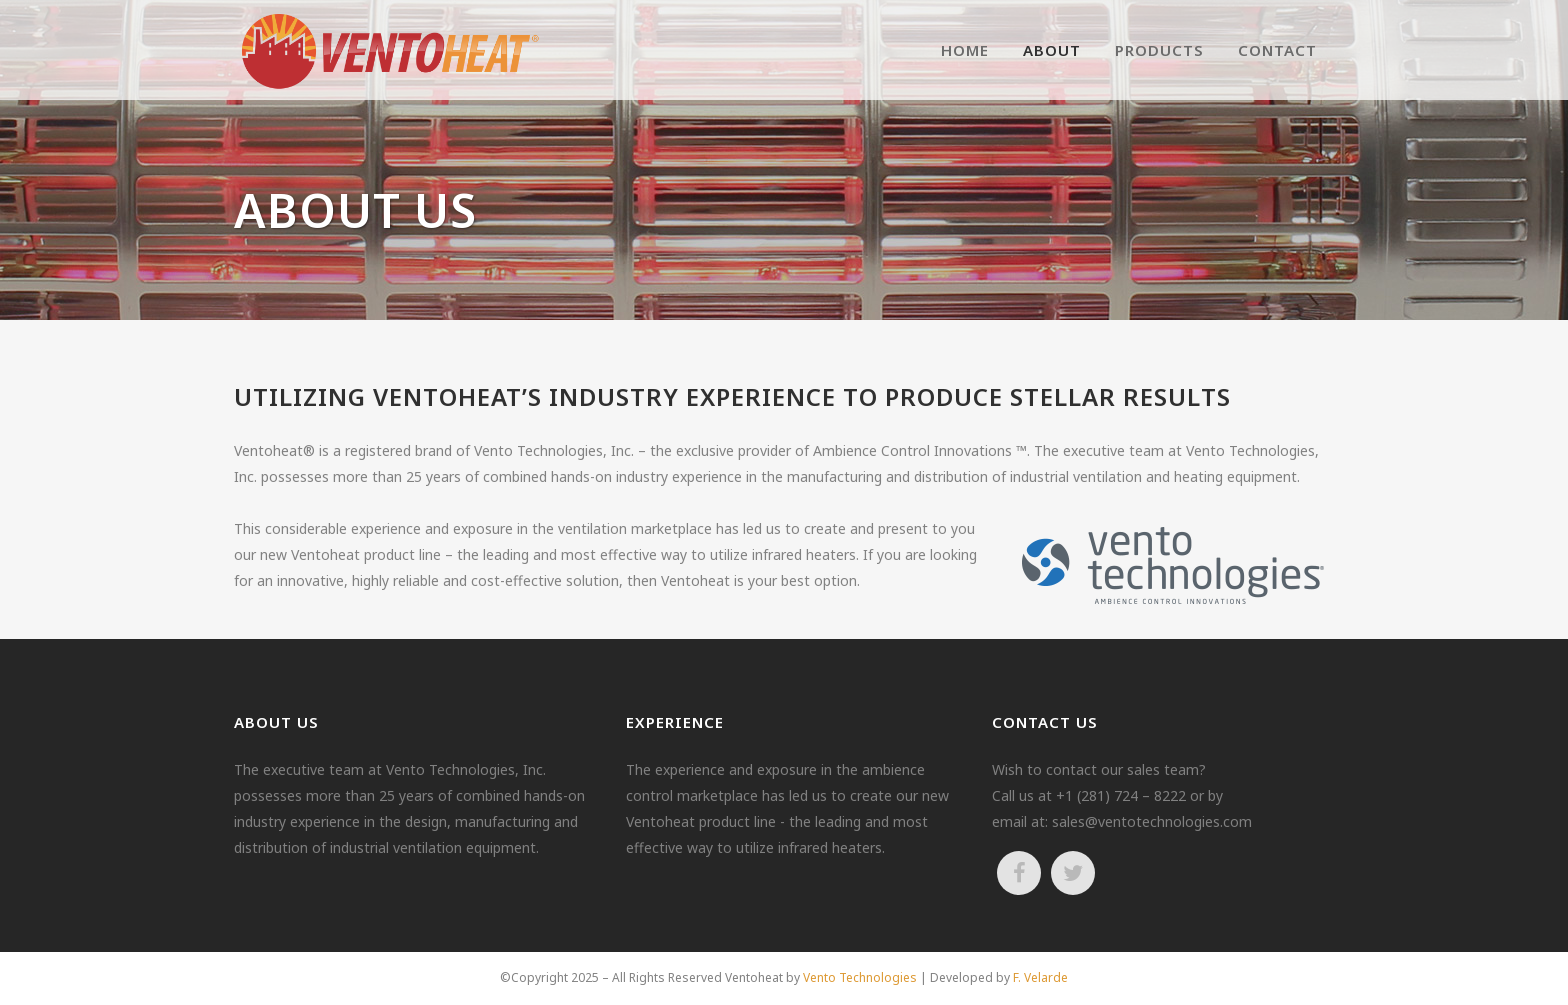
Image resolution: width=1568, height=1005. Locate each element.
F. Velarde (1040, 977)
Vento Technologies (860, 977)
